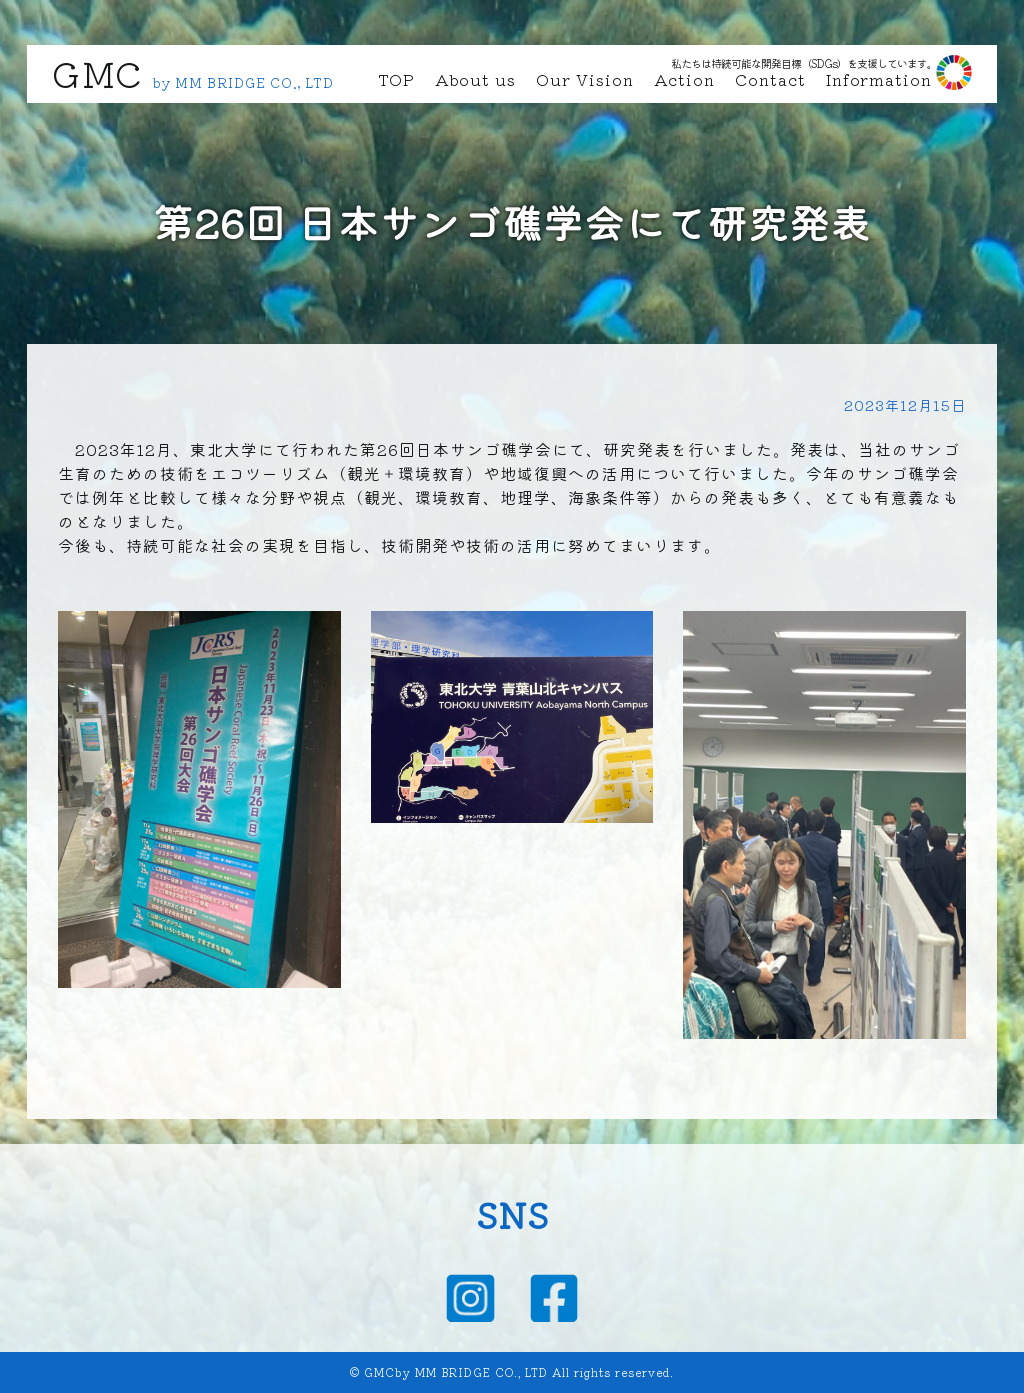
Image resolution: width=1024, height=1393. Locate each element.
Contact (770, 79)
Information (879, 79)
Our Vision (585, 79)
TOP (396, 79)
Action (684, 79)
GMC (97, 72)
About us (475, 79)
